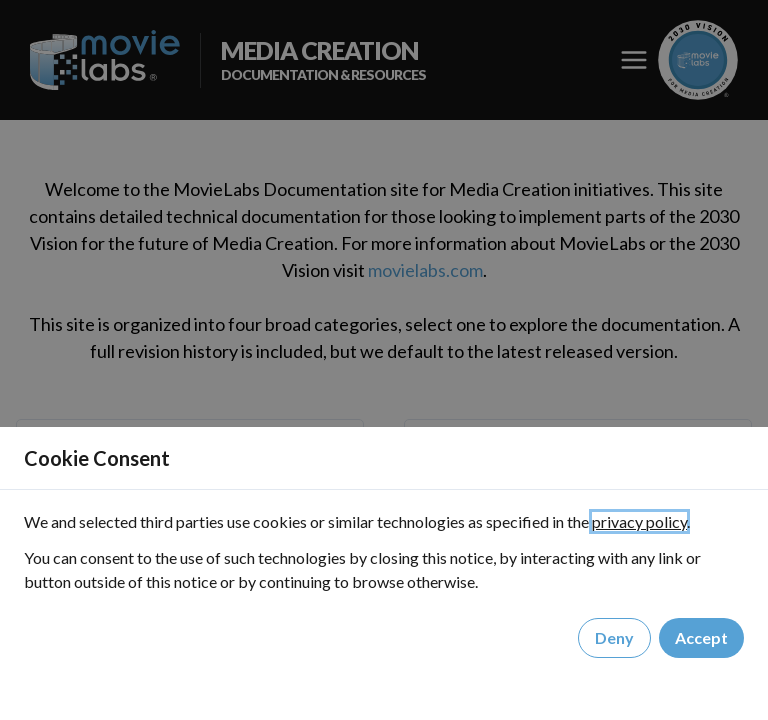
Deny (614, 638)
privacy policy (639, 521)
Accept (701, 638)
